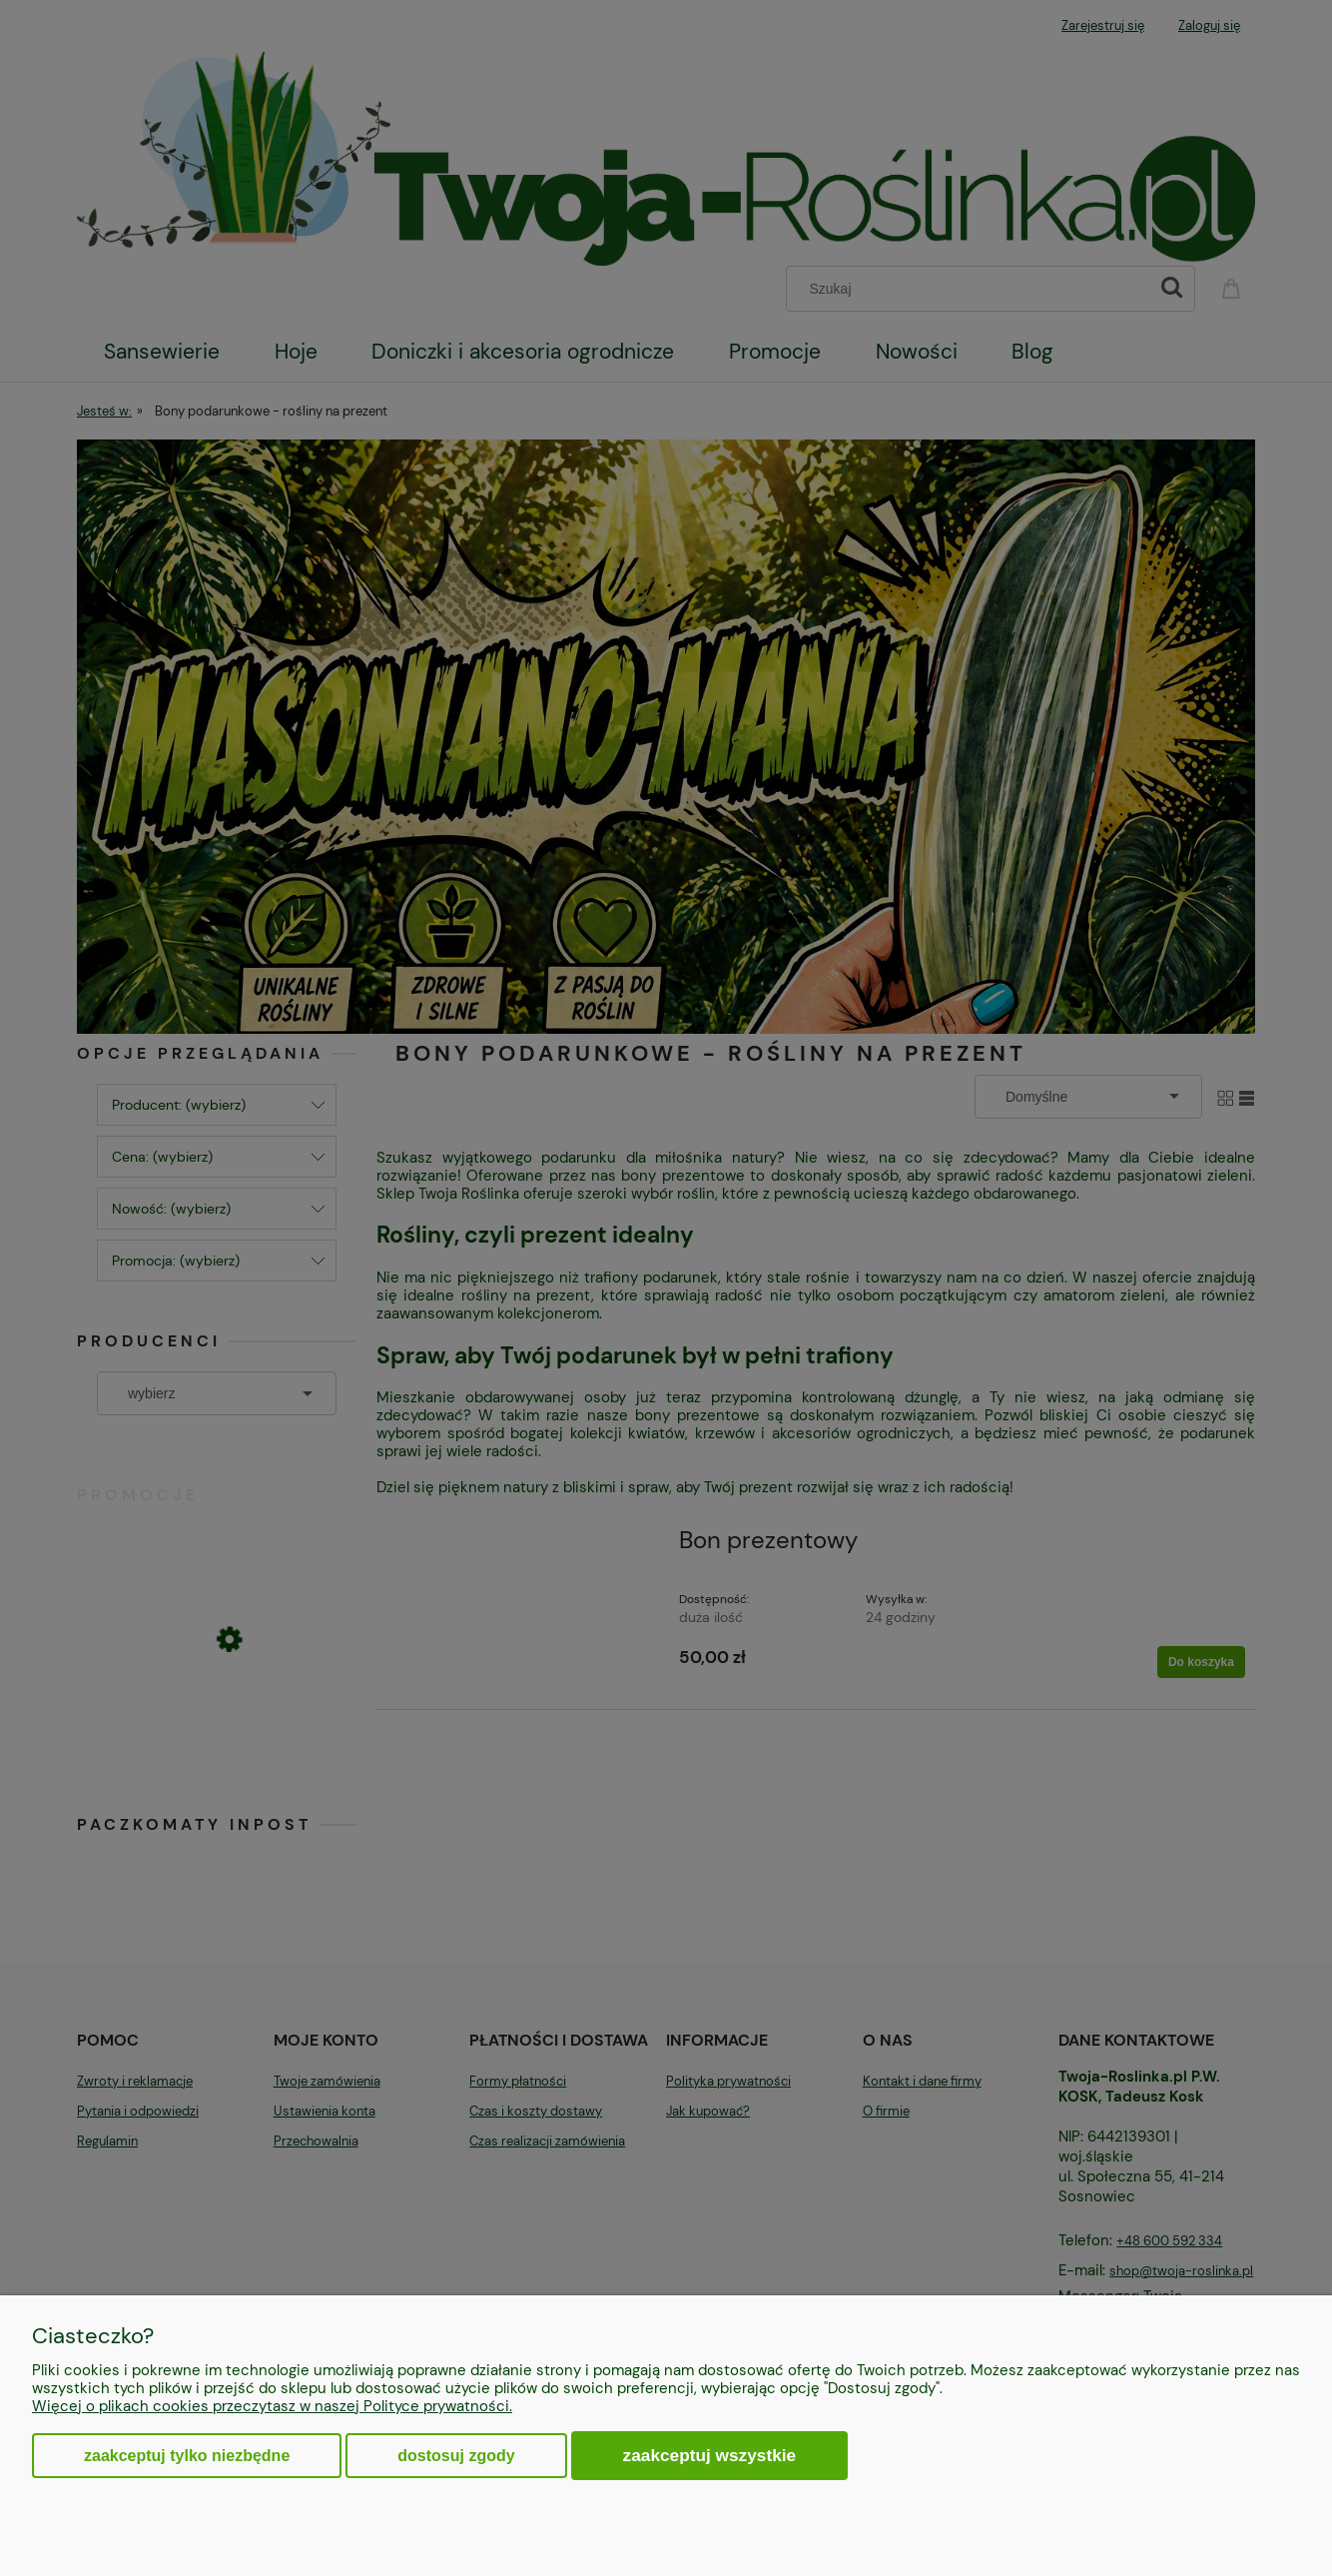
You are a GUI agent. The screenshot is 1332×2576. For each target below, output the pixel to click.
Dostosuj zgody (455, 2455)
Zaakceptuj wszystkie (710, 2455)
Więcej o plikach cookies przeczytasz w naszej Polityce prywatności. (272, 2406)
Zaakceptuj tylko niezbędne (187, 2455)
